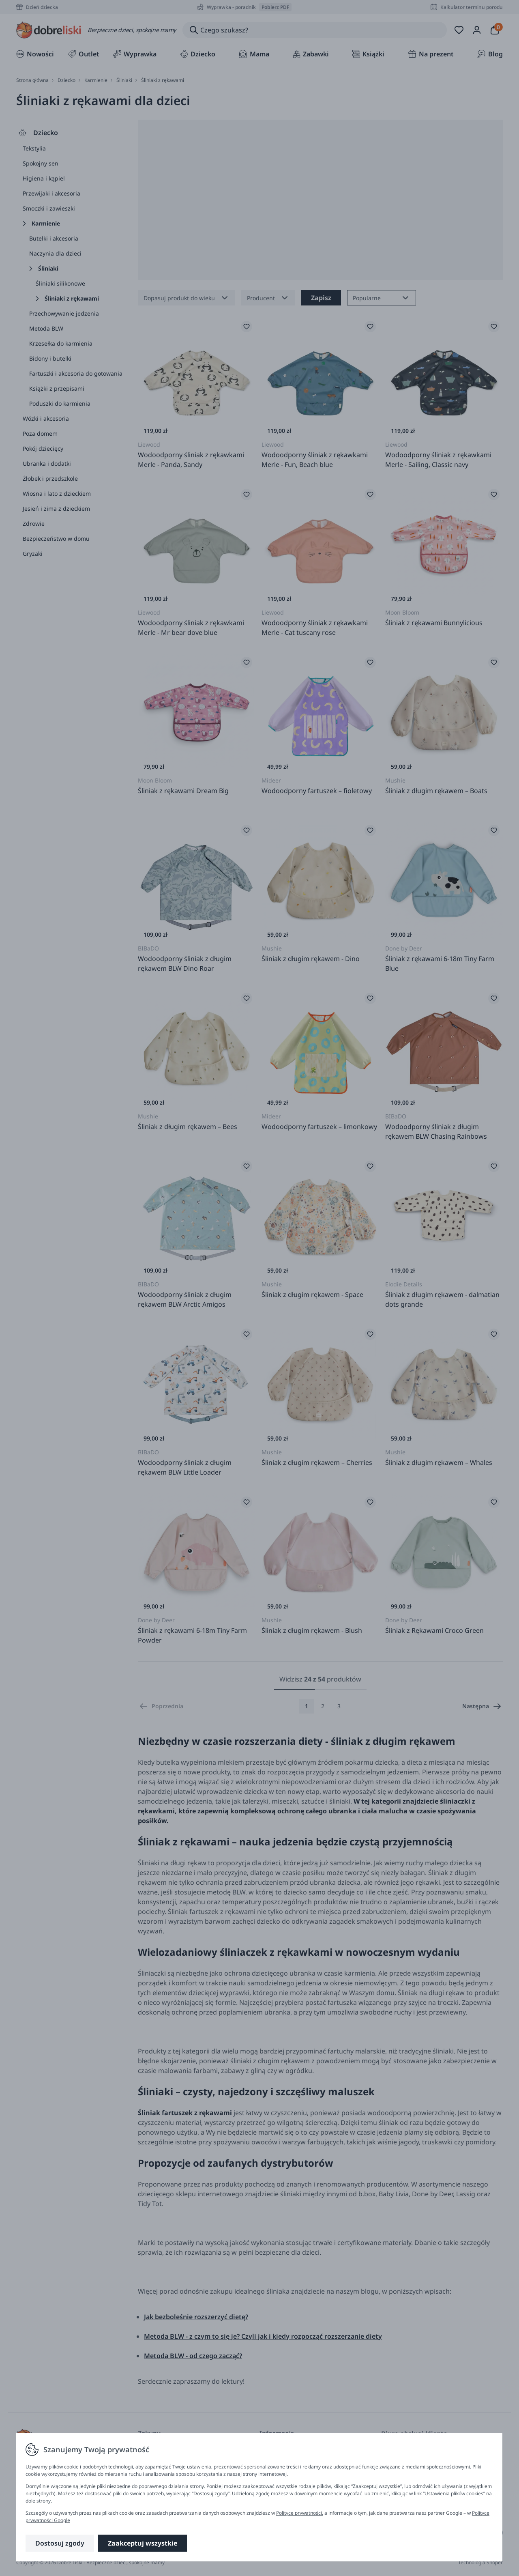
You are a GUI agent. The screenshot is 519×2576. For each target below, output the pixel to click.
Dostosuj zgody (59, 2543)
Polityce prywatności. (299, 2512)
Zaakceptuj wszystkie (142, 2543)
